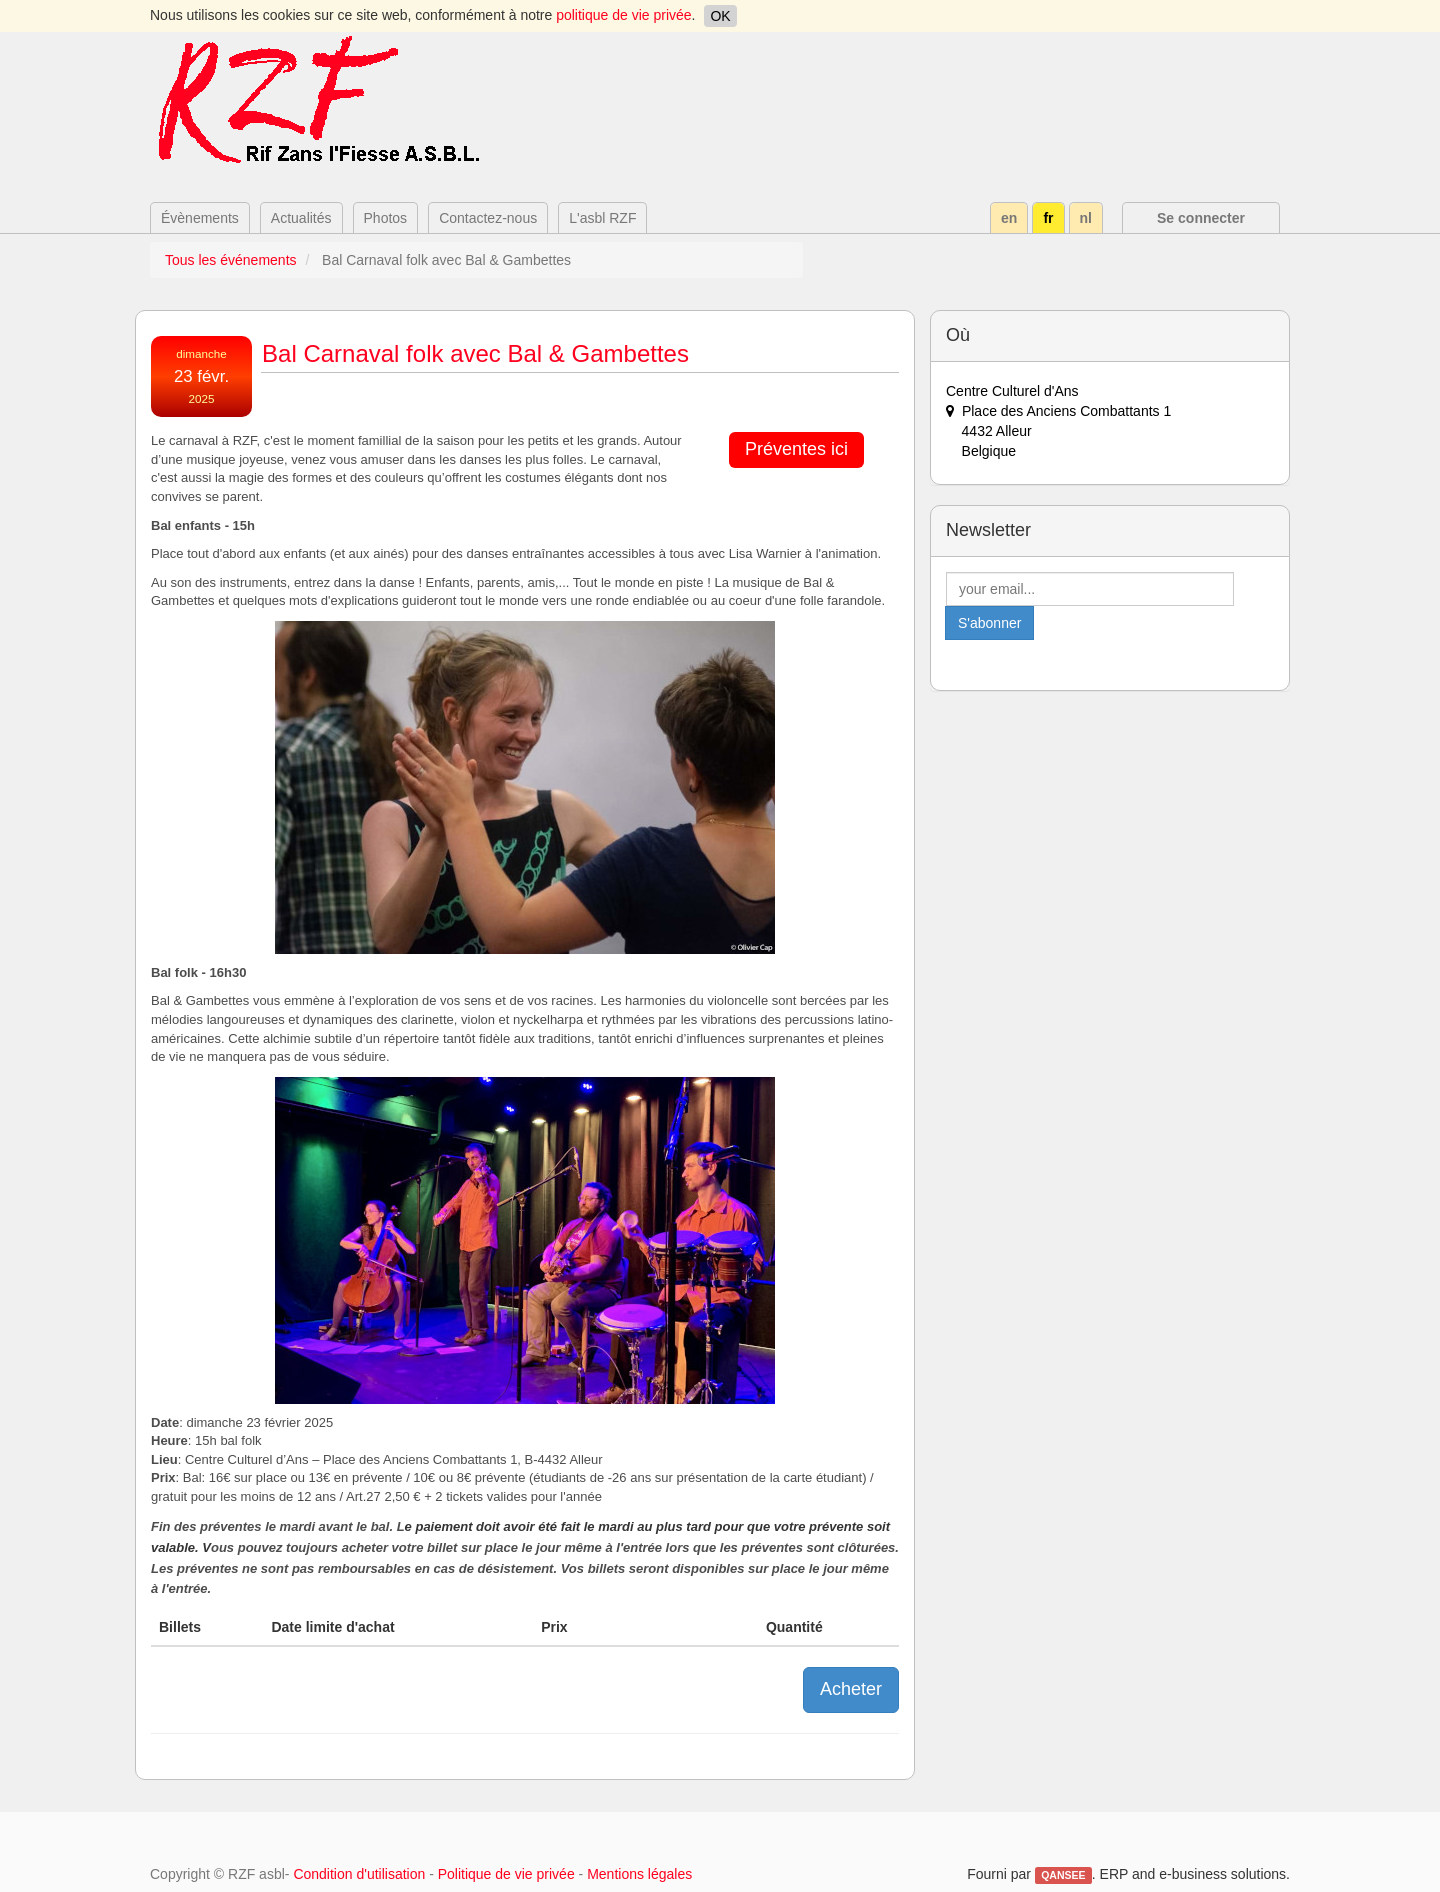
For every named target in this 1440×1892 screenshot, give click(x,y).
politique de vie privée (623, 15)
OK (720, 16)
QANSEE (1063, 1875)
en (1009, 218)
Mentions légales (639, 1874)
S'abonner (989, 623)
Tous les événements (231, 260)
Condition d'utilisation (359, 1874)
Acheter (851, 1689)
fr (1048, 218)
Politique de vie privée (506, 1874)
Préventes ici (796, 449)
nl (1086, 218)
